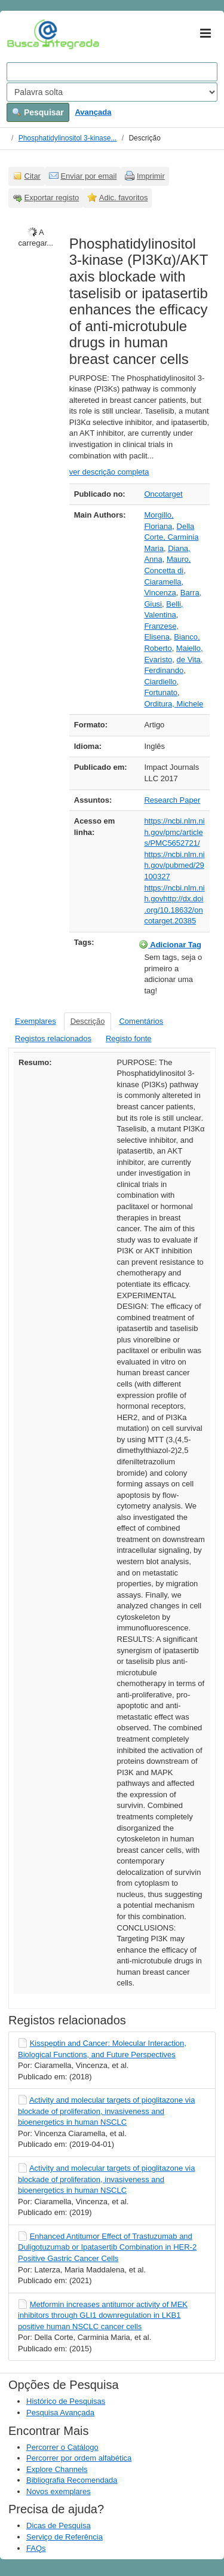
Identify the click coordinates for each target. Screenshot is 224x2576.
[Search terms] (112, 71)
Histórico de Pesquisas (65, 2401)
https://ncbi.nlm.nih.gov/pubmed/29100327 (174, 865)
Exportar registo (51, 197)
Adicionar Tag (170, 944)
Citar (32, 176)
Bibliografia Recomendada (71, 2480)
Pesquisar (38, 112)
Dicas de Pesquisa (58, 2525)
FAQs (36, 2548)
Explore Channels (57, 2469)
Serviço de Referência (64, 2536)
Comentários (141, 1021)
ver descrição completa (109, 471)
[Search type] (112, 92)
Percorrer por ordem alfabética (78, 2457)
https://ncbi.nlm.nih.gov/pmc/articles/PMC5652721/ (174, 832)
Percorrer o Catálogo (62, 2447)
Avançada (93, 112)
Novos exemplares (58, 2491)
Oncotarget (163, 493)
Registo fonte (129, 1038)
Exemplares (35, 1021)
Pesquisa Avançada (60, 2412)
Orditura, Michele (173, 703)
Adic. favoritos (123, 197)
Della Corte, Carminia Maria (171, 537)
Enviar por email (88, 176)
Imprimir (151, 176)
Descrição (87, 1021)
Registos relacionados (53, 1038)
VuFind (25, 34)
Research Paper (172, 800)
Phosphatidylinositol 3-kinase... (68, 138)
